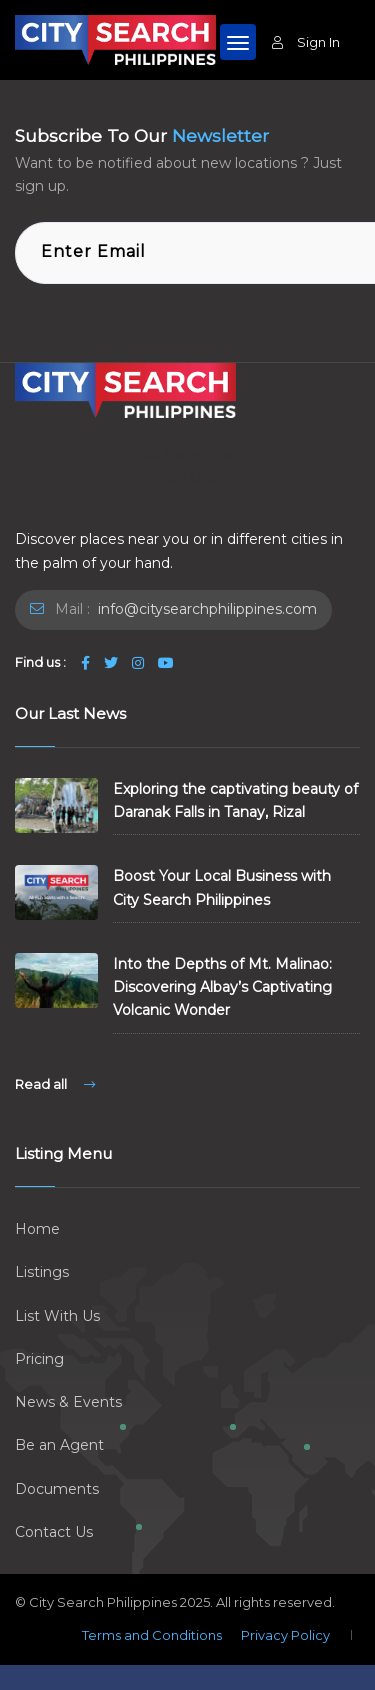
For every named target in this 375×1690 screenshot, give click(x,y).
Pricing (39, 1359)
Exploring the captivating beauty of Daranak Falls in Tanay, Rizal (235, 800)
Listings (42, 1272)
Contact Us (54, 1532)
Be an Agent (59, 1445)
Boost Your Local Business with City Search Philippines (222, 887)
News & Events (68, 1402)
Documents (57, 1489)
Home (37, 1229)
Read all (55, 1084)
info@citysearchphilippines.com (205, 609)
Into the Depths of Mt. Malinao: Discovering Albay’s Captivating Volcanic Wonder (222, 987)
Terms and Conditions (152, 1635)
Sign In (306, 42)
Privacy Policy (285, 1635)
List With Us (57, 1316)
